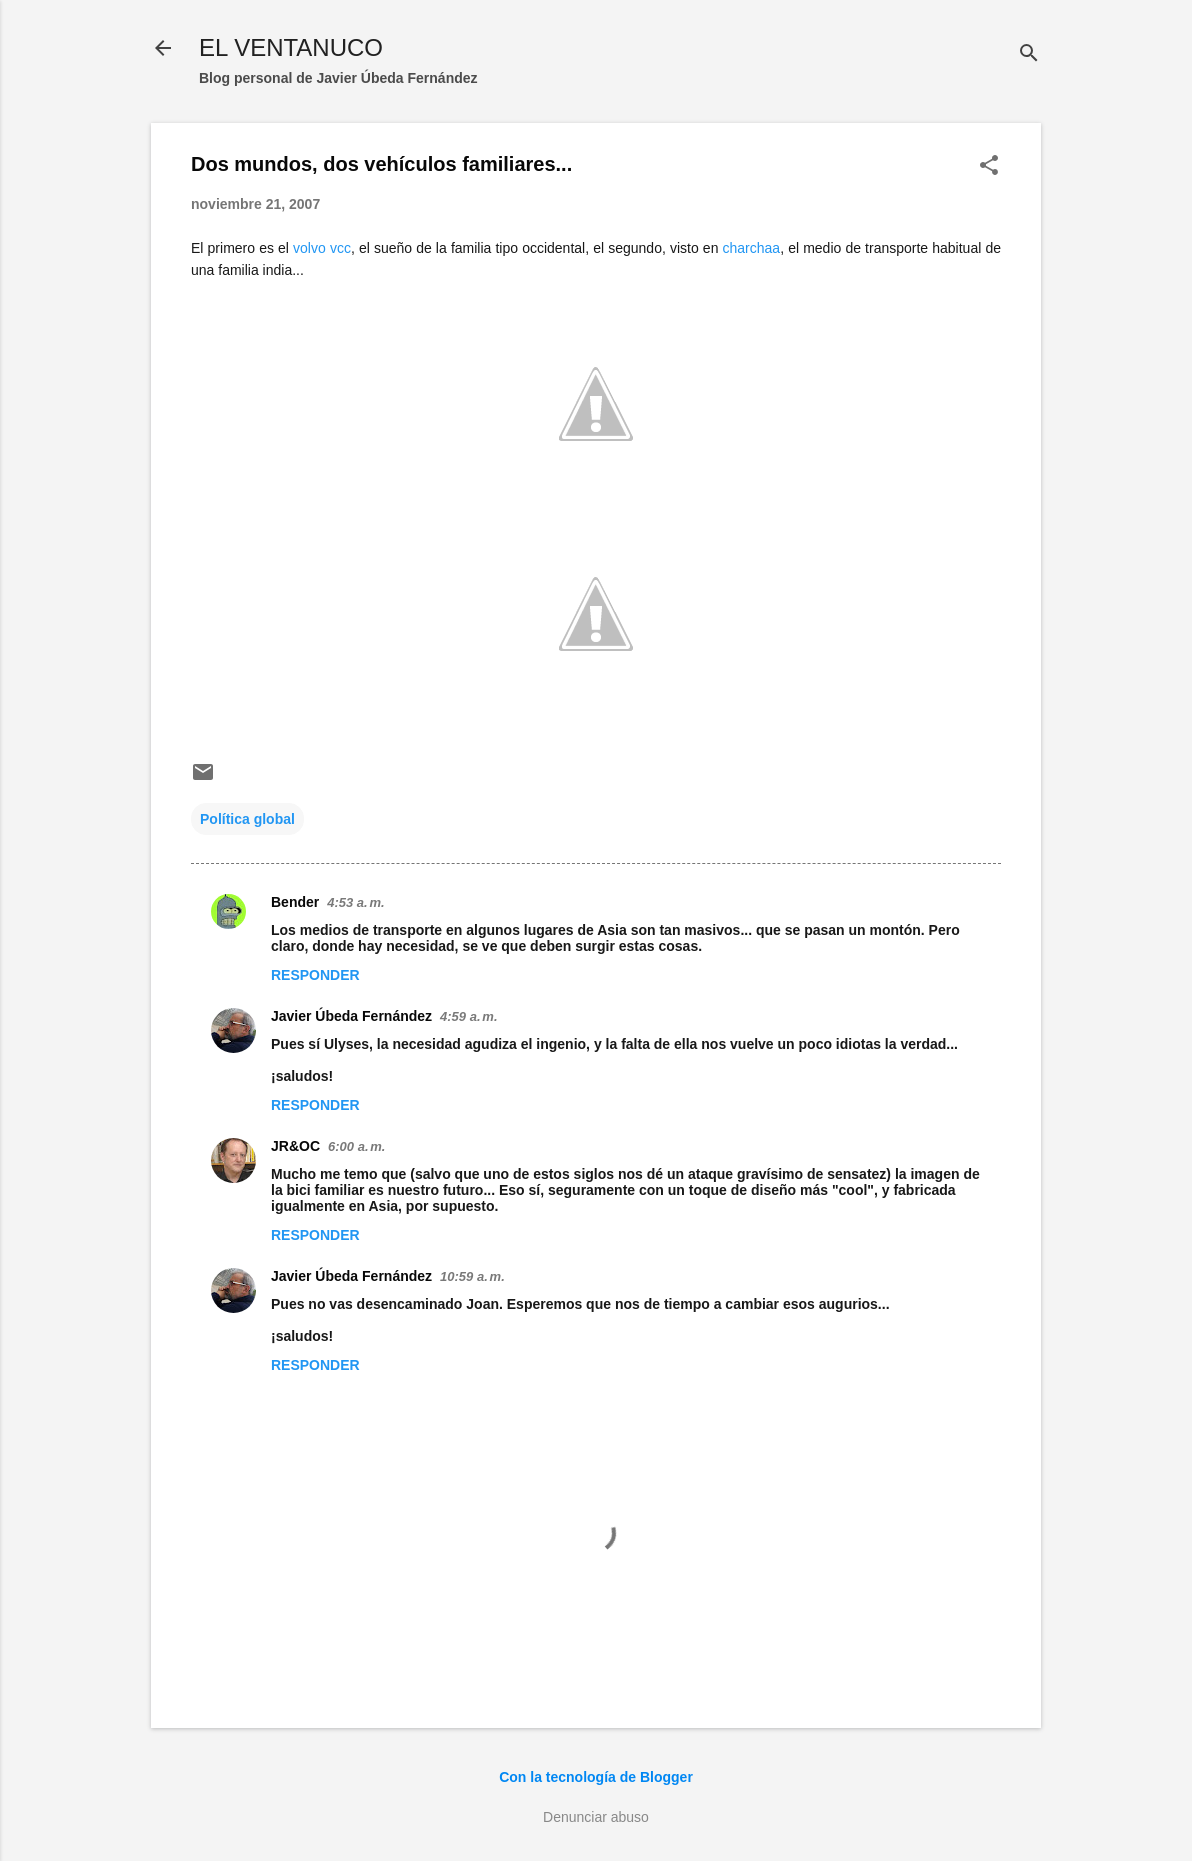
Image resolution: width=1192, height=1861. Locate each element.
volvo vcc (322, 248)
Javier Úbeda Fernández (351, 1016)
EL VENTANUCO (291, 47)
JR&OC (295, 1146)
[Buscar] (1029, 54)
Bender (295, 902)
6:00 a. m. (356, 1146)
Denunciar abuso (596, 1817)
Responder (315, 975)
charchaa (752, 248)
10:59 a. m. (472, 1276)
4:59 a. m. (468, 1016)
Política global (247, 819)
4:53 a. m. (355, 902)
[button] (989, 166)
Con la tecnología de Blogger (596, 1777)
